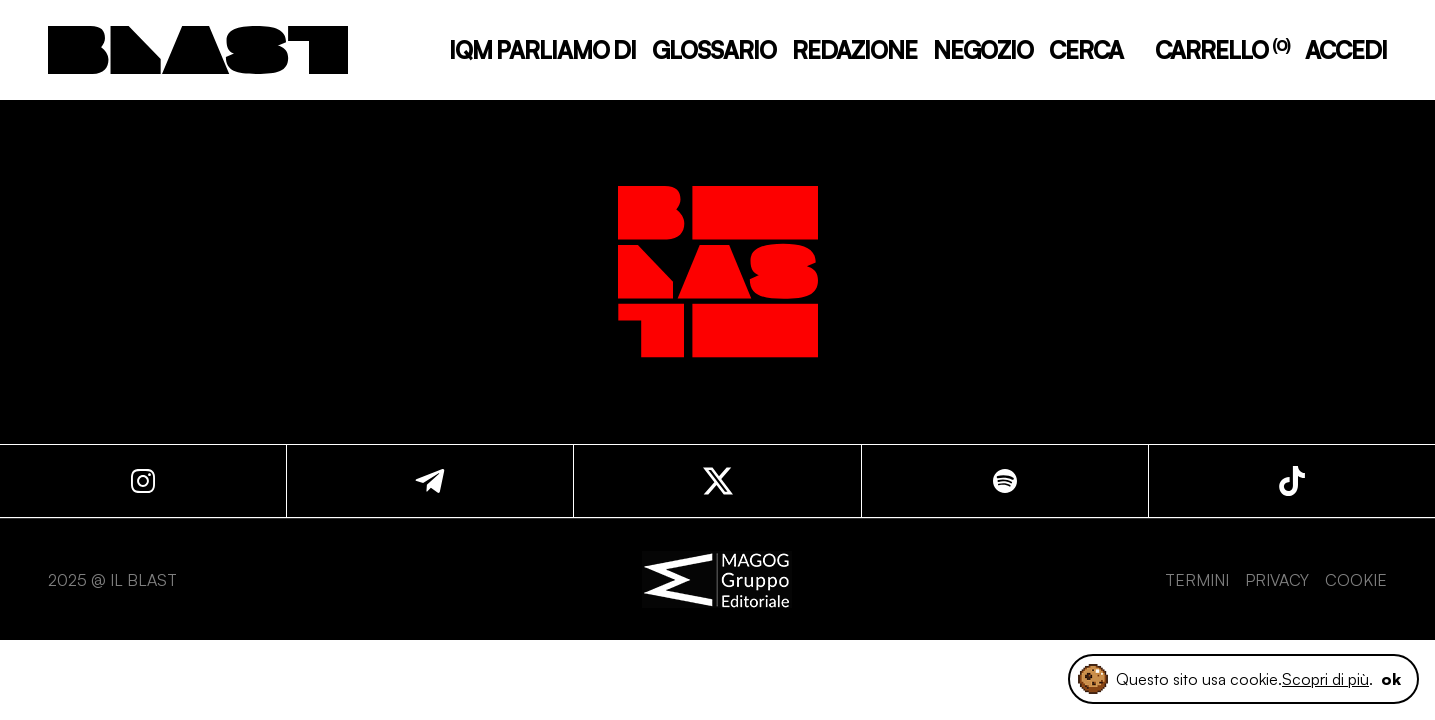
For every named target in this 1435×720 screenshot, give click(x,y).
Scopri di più (1325, 679)
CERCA (1086, 50)
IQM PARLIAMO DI (542, 50)
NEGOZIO (983, 50)
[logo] (198, 50)
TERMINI (1197, 580)
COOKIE (1356, 580)
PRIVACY (1277, 580)
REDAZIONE (854, 50)
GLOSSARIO (714, 50)
